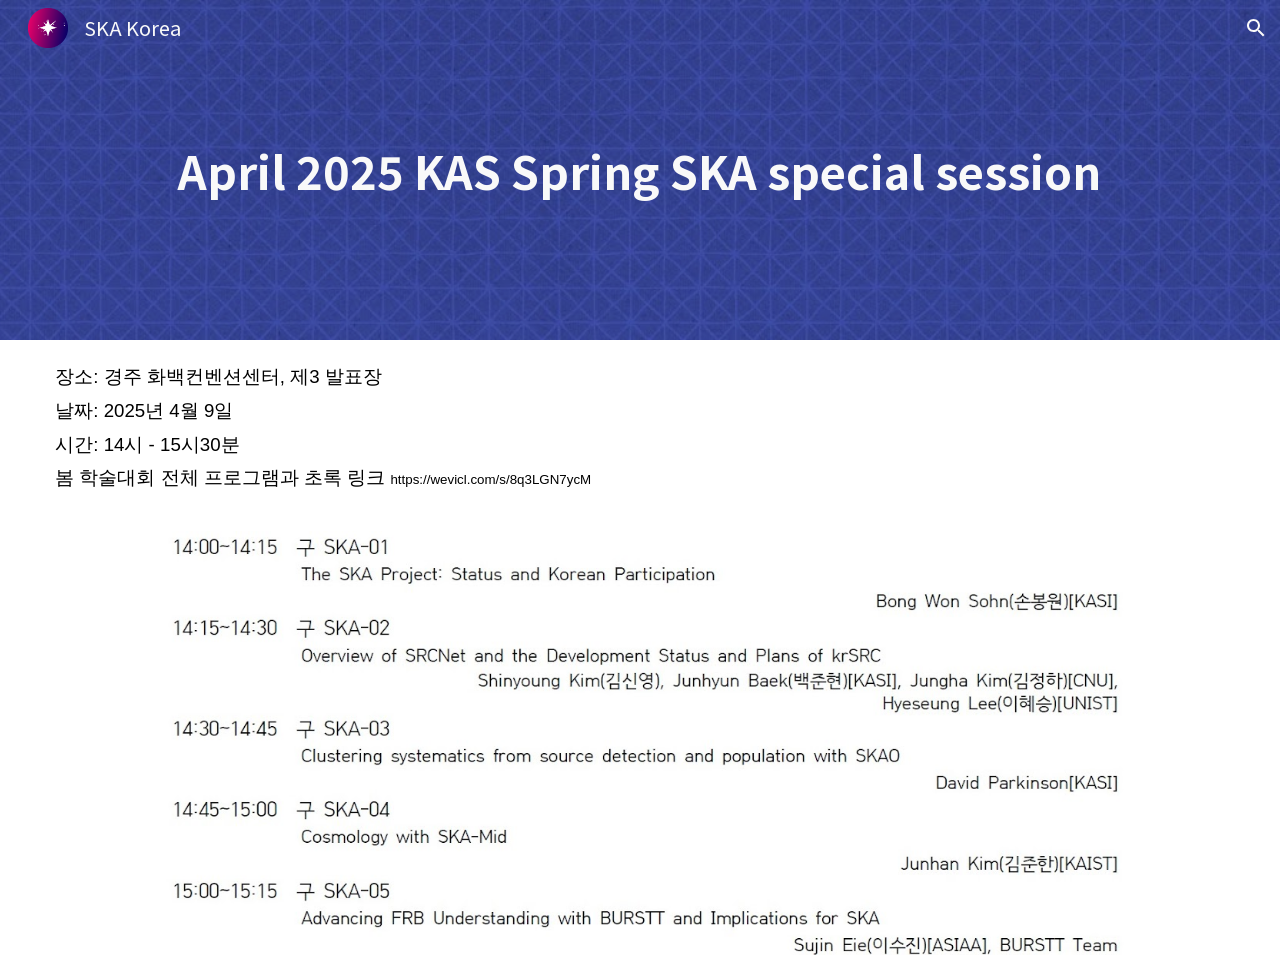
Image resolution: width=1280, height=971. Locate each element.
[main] (640, 170)
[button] (1256, 28)
